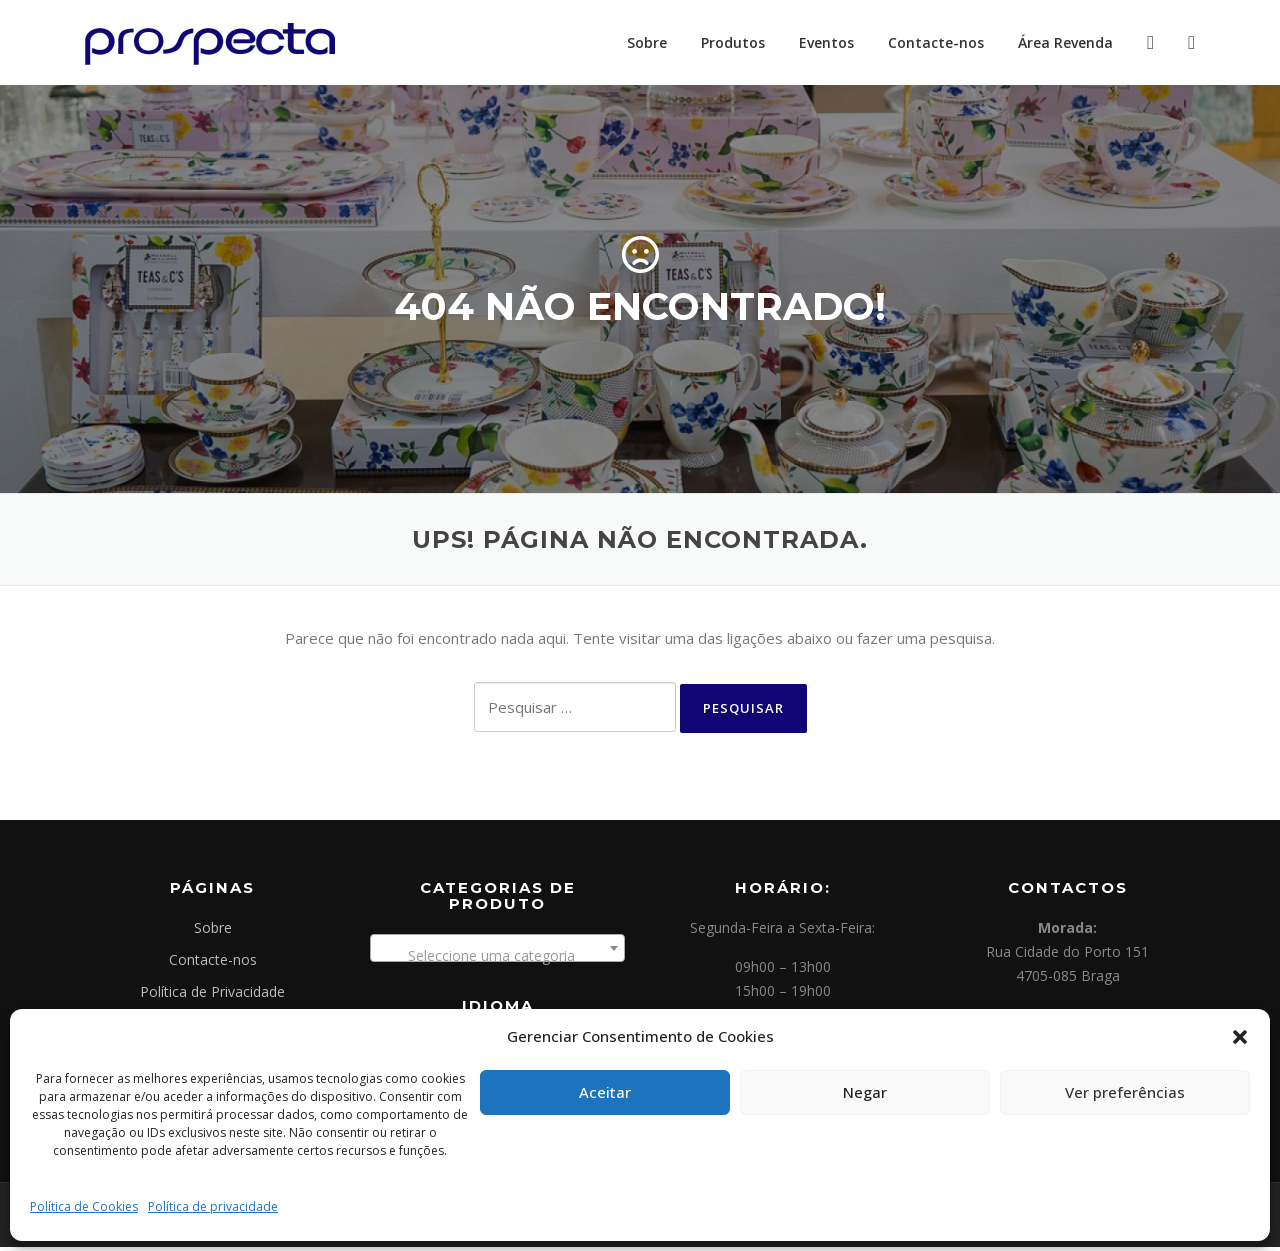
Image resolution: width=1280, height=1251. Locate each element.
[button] (1240, 1037)
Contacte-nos (936, 42)
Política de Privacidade (212, 995)
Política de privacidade (213, 1206)
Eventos (826, 42)
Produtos (733, 42)
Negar (865, 1092)
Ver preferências (1125, 1092)
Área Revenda (1065, 42)
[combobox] (497, 952)
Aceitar (605, 1092)
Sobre (647, 42)
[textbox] (497, 960)
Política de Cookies (84, 1206)
